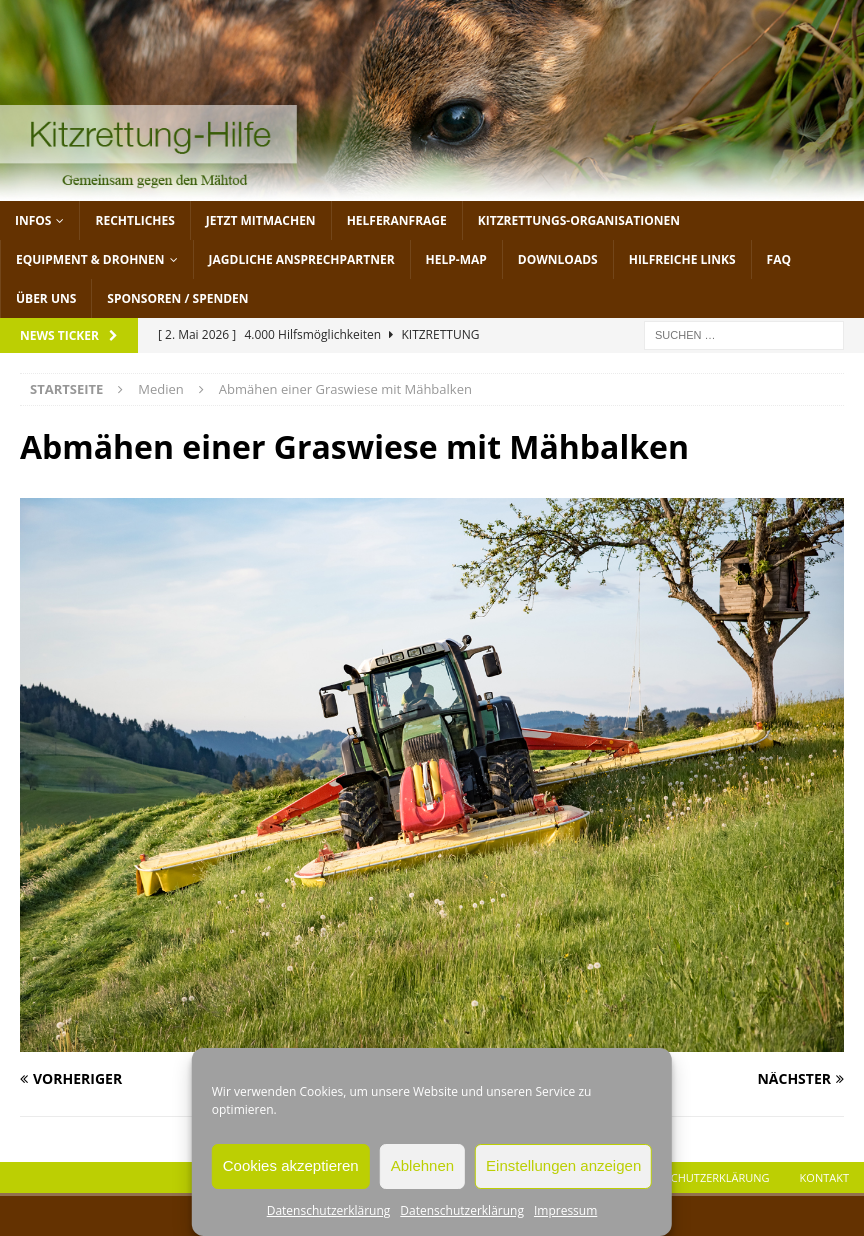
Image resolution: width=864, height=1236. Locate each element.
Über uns (46, 298)
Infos (33, 220)
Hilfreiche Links (682, 259)
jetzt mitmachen (261, 220)
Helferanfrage (397, 220)
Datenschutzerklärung (329, 1210)
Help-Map (456, 259)
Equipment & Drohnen (90, 259)
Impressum (565, 1210)
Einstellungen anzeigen (563, 1165)
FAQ (779, 259)
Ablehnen (422, 1165)
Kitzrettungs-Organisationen (579, 220)
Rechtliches (134, 220)
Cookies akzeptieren (291, 1165)
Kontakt (824, 1177)
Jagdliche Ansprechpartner (302, 259)
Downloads (558, 259)
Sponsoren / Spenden (177, 298)
